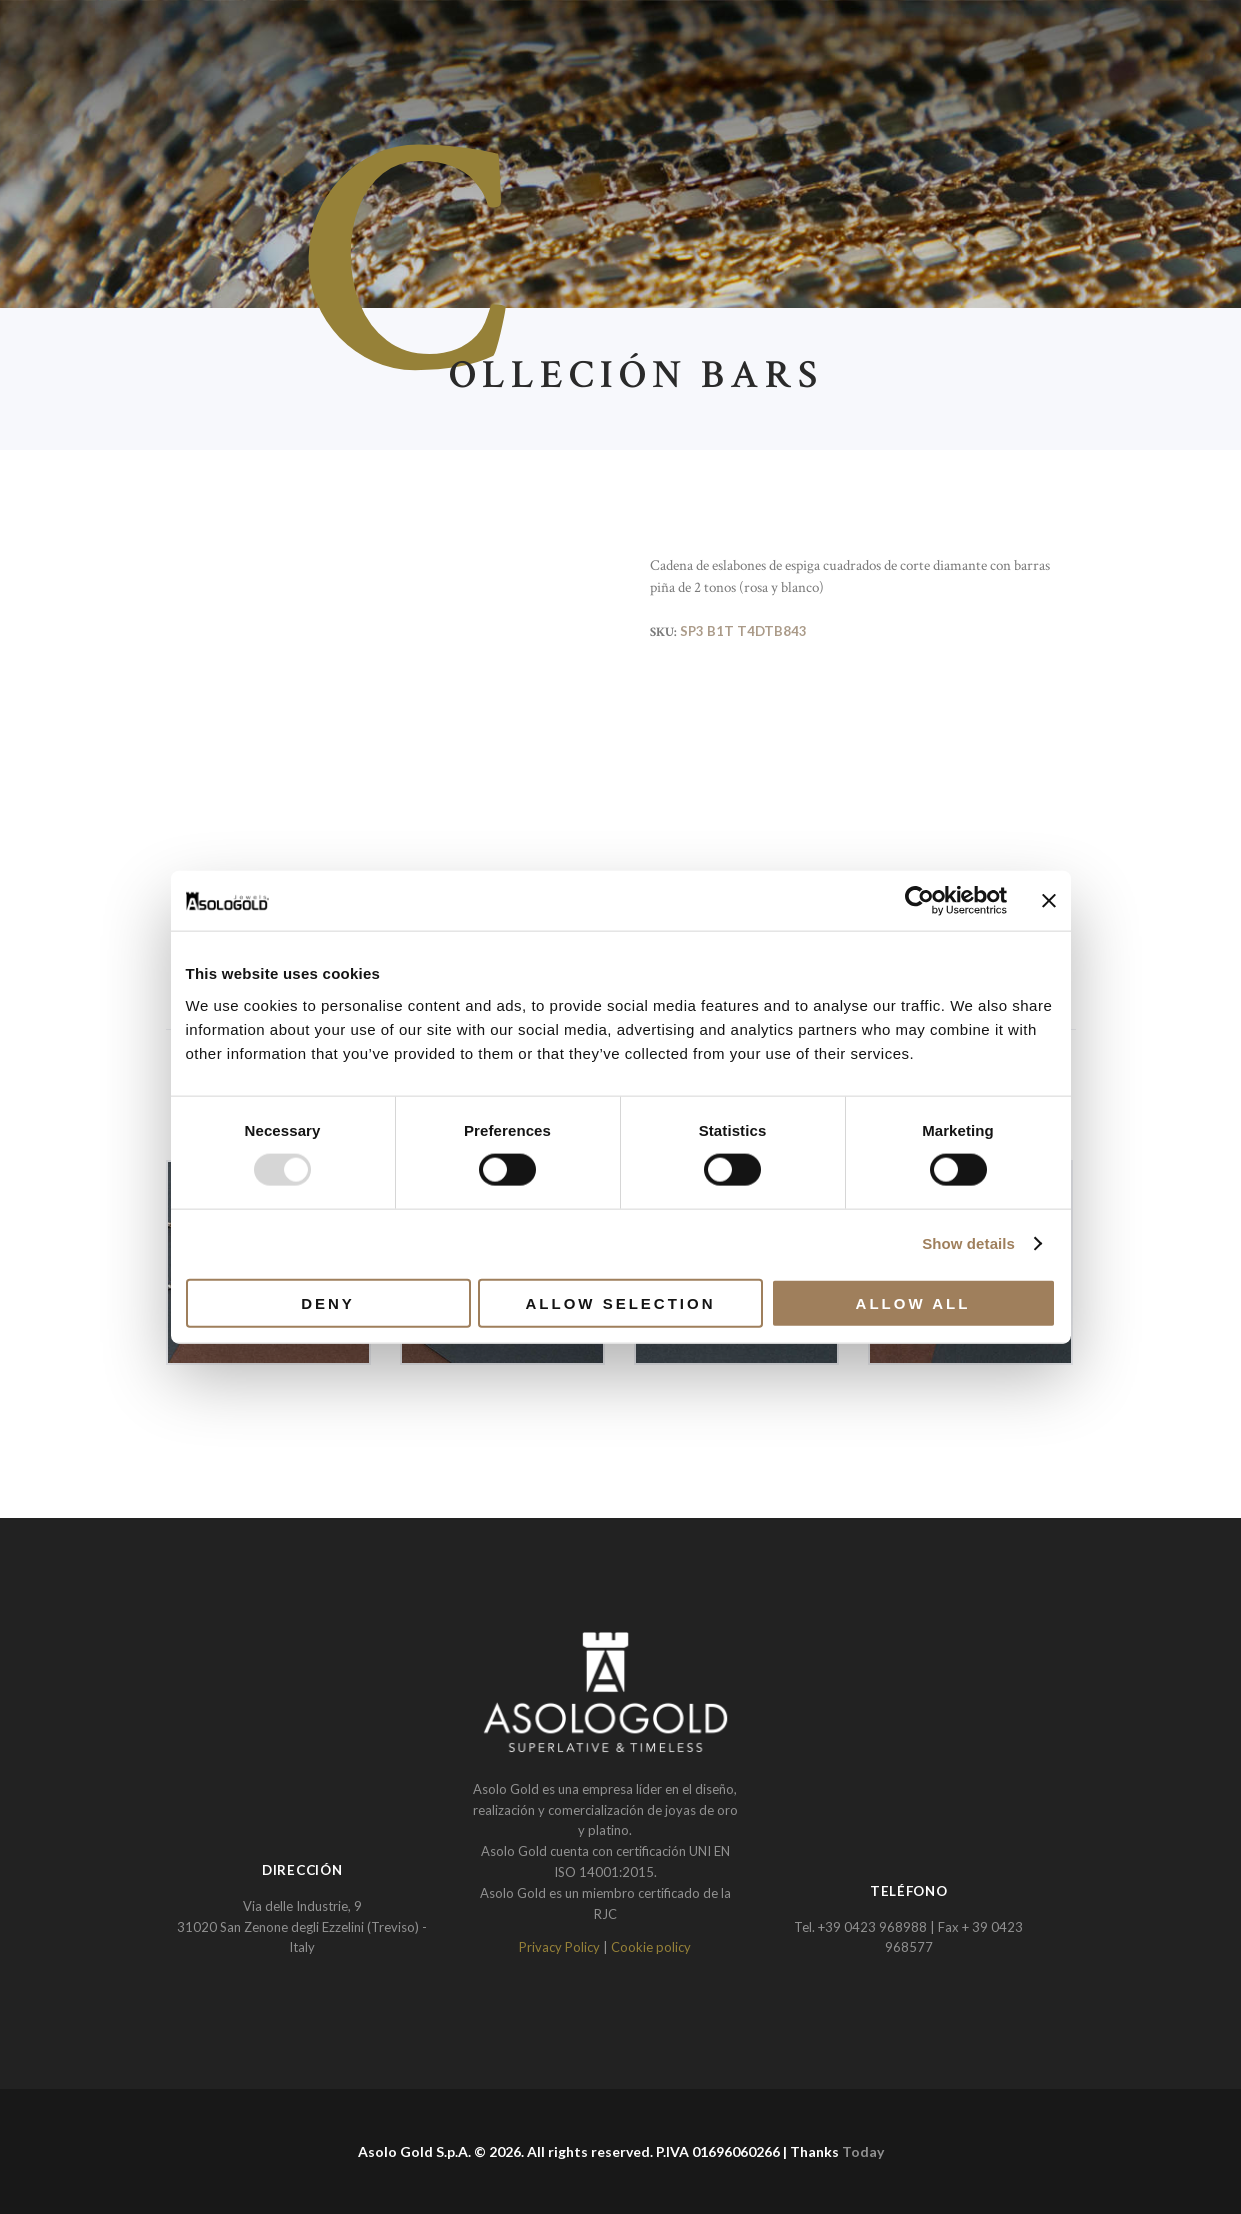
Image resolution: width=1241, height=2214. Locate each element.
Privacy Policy (559, 1947)
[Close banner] (1049, 901)
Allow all (913, 1302)
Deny (328, 1302)
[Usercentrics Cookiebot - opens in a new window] (919, 901)
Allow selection (621, 1302)
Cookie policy (651, 1947)
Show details (968, 1243)
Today (863, 2151)
